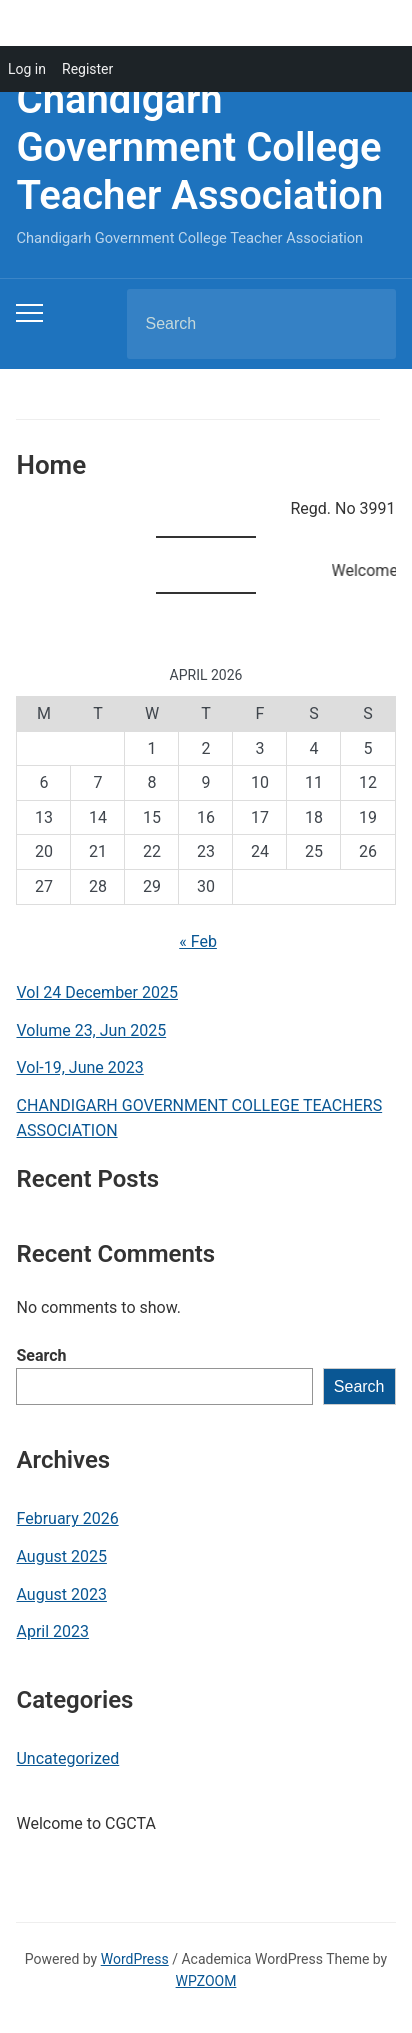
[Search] (236, 324)
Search (41, 1355)
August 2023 (61, 1594)
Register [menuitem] (87, 69)
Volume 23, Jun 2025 (91, 1030)
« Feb (198, 941)
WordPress (135, 1959)
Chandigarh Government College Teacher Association (199, 147)
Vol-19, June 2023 (79, 1067)
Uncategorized (67, 1758)
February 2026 (67, 1518)
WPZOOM (206, 1981)
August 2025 (61, 1556)
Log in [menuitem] (27, 69)
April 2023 (52, 1631)
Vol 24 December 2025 (96, 992)
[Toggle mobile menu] (29, 313)
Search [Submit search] (364, 324)
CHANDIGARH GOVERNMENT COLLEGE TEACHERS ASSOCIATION (199, 1118)
